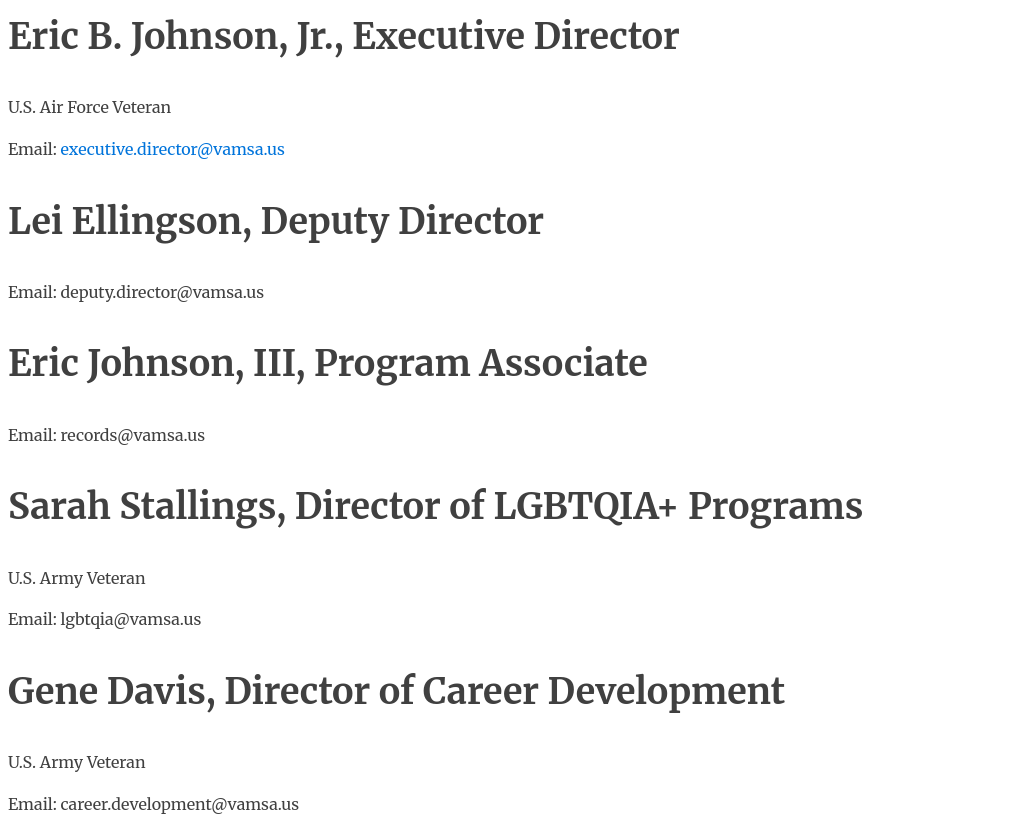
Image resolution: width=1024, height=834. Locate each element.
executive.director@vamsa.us (173, 149)
